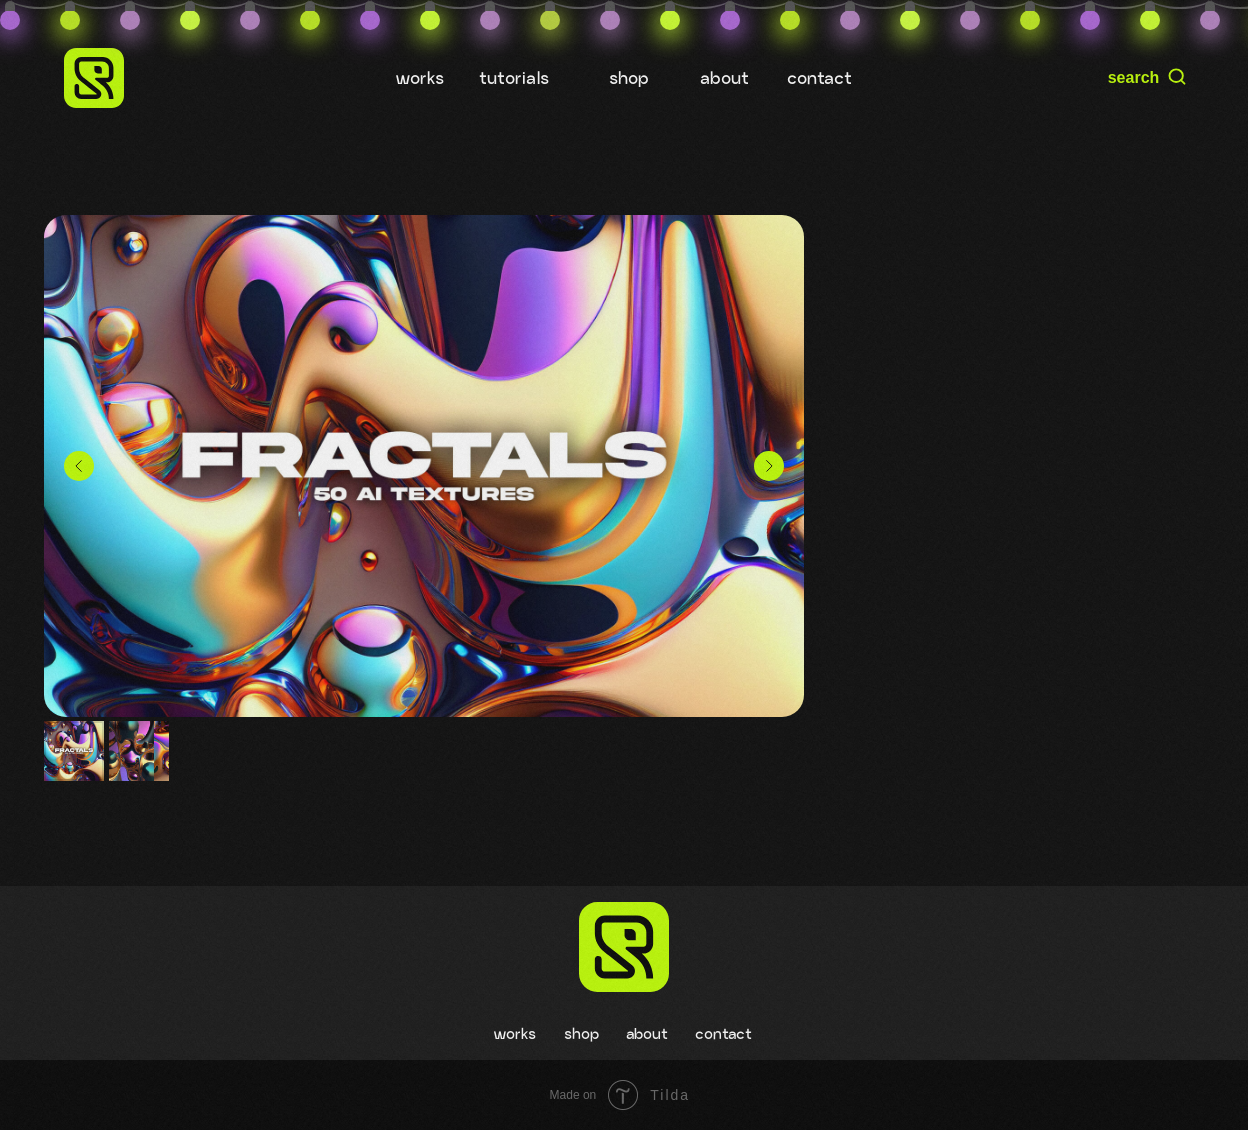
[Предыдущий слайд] (79, 466)
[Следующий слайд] (769, 466)
